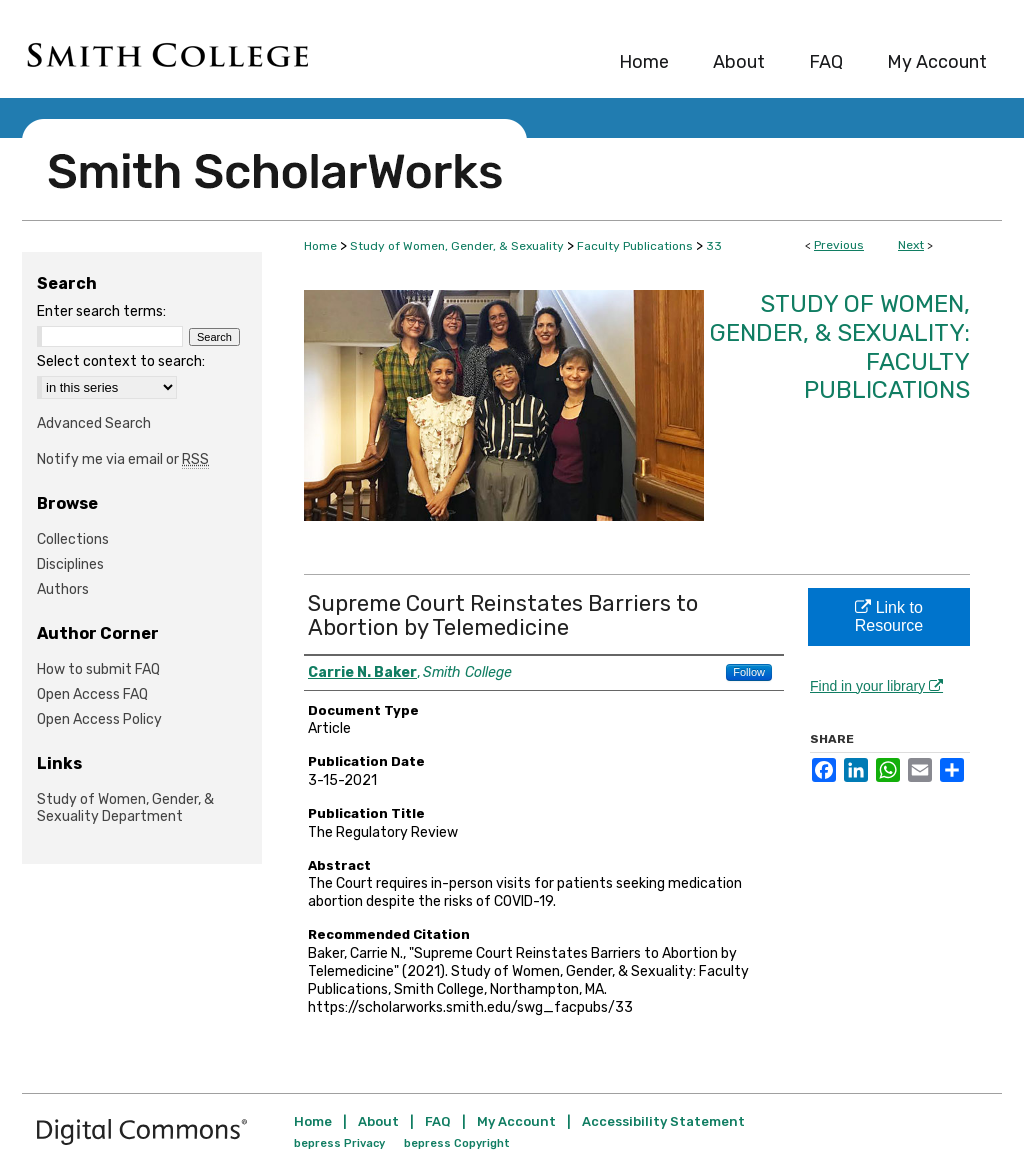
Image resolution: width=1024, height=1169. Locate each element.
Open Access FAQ (92, 694)
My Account (516, 1121)
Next (911, 245)
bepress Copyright (457, 1143)
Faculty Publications (635, 246)
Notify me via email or (123, 459)
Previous (839, 245)
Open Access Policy (99, 719)
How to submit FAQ (98, 669)
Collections (73, 539)
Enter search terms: (101, 311)
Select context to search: (121, 361)
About (378, 1121)
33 (714, 246)
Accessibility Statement (663, 1121)
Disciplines (70, 564)
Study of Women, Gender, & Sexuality (457, 246)
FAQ (438, 1121)
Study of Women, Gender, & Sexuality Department (125, 808)
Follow (749, 672)
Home (320, 246)
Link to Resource (889, 616)
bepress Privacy (339, 1143)
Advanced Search (94, 423)
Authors (63, 589)
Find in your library (876, 686)
